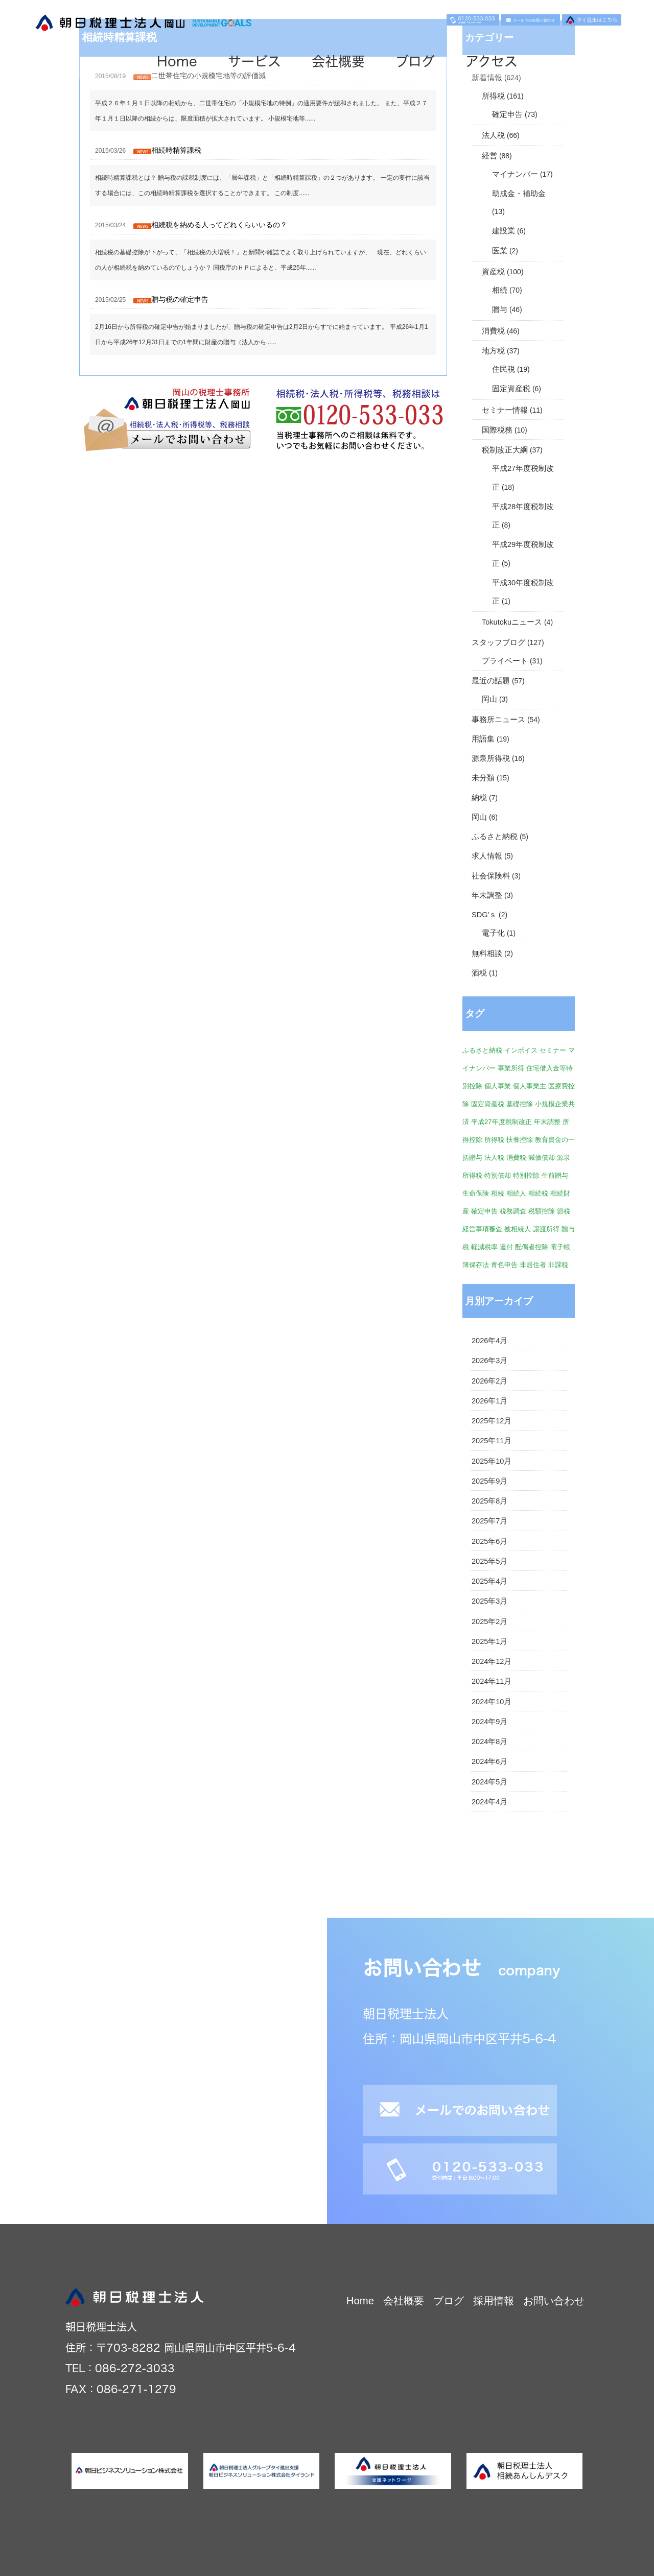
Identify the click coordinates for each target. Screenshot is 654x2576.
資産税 (493, 272)
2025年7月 (489, 1521)
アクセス (491, 61)
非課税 (558, 1265)
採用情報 (493, 2300)
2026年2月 (489, 1381)
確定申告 (507, 114)
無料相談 (487, 953)
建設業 (503, 231)
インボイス (521, 1050)
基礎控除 (519, 1104)
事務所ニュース (498, 719)
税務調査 (513, 1211)
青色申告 (504, 1265)
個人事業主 (529, 1086)
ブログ (415, 61)
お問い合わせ (554, 2300)
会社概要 (338, 61)
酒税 (479, 973)
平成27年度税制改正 (501, 1122)
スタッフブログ (498, 642)
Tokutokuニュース (512, 622)
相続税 (538, 1193)
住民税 (503, 369)
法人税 (493, 135)
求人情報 (487, 856)
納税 (479, 798)
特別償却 (497, 1175)
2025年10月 (491, 1461)
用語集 (483, 739)
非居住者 (533, 1265)
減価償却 (541, 1157)
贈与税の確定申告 (179, 299)
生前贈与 (555, 1175)
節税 (563, 1211)
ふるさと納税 (495, 836)
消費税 (493, 331)
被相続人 (517, 1229)
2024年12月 (491, 1661)
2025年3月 (489, 1601)
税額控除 (541, 1211)
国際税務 (497, 430)
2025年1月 (489, 1641)
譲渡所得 (546, 1229)
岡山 (489, 699)
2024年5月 (489, 1782)
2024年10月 (491, 1702)
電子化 (493, 933)
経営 (489, 156)
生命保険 (475, 1193)
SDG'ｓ (484, 915)
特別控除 (526, 1175)
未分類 (483, 778)
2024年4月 (489, 1802)
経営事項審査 (482, 1229)
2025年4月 (489, 1581)
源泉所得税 (491, 758)
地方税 (493, 351)
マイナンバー (515, 174)
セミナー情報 (505, 410)
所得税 (493, 96)
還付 (506, 1247)
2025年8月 (489, 1501)
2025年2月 (489, 1621)
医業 (499, 251)
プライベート (505, 661)
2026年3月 (489, 1360)
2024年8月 (489, 1741)
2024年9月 (489, 1722)
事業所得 (511, 1068)
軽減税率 (484, 1247)
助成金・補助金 (519, 193)
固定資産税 (511, 389)
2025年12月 (491, 1421)
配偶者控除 (531, 1247)
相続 (499, 290)
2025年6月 (489, 1541)
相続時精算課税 (176, 150)
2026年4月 (489, 1341)
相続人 (516, 1193)
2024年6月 (489, 1761)
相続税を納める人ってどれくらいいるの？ (219, 225)
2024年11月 (491, 1681)
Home (177, 61)
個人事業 (497, 1086)
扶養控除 (519, 1139)
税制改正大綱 (505, 450)
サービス (254, 61)
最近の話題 (491, 681)
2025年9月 (489, 1481)
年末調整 (487, 895)
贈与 (499, 309)
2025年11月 (491, 1441)
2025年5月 (489, 1561)
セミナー (553, 1050)
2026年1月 (489, 1401)
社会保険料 (491, 876)
